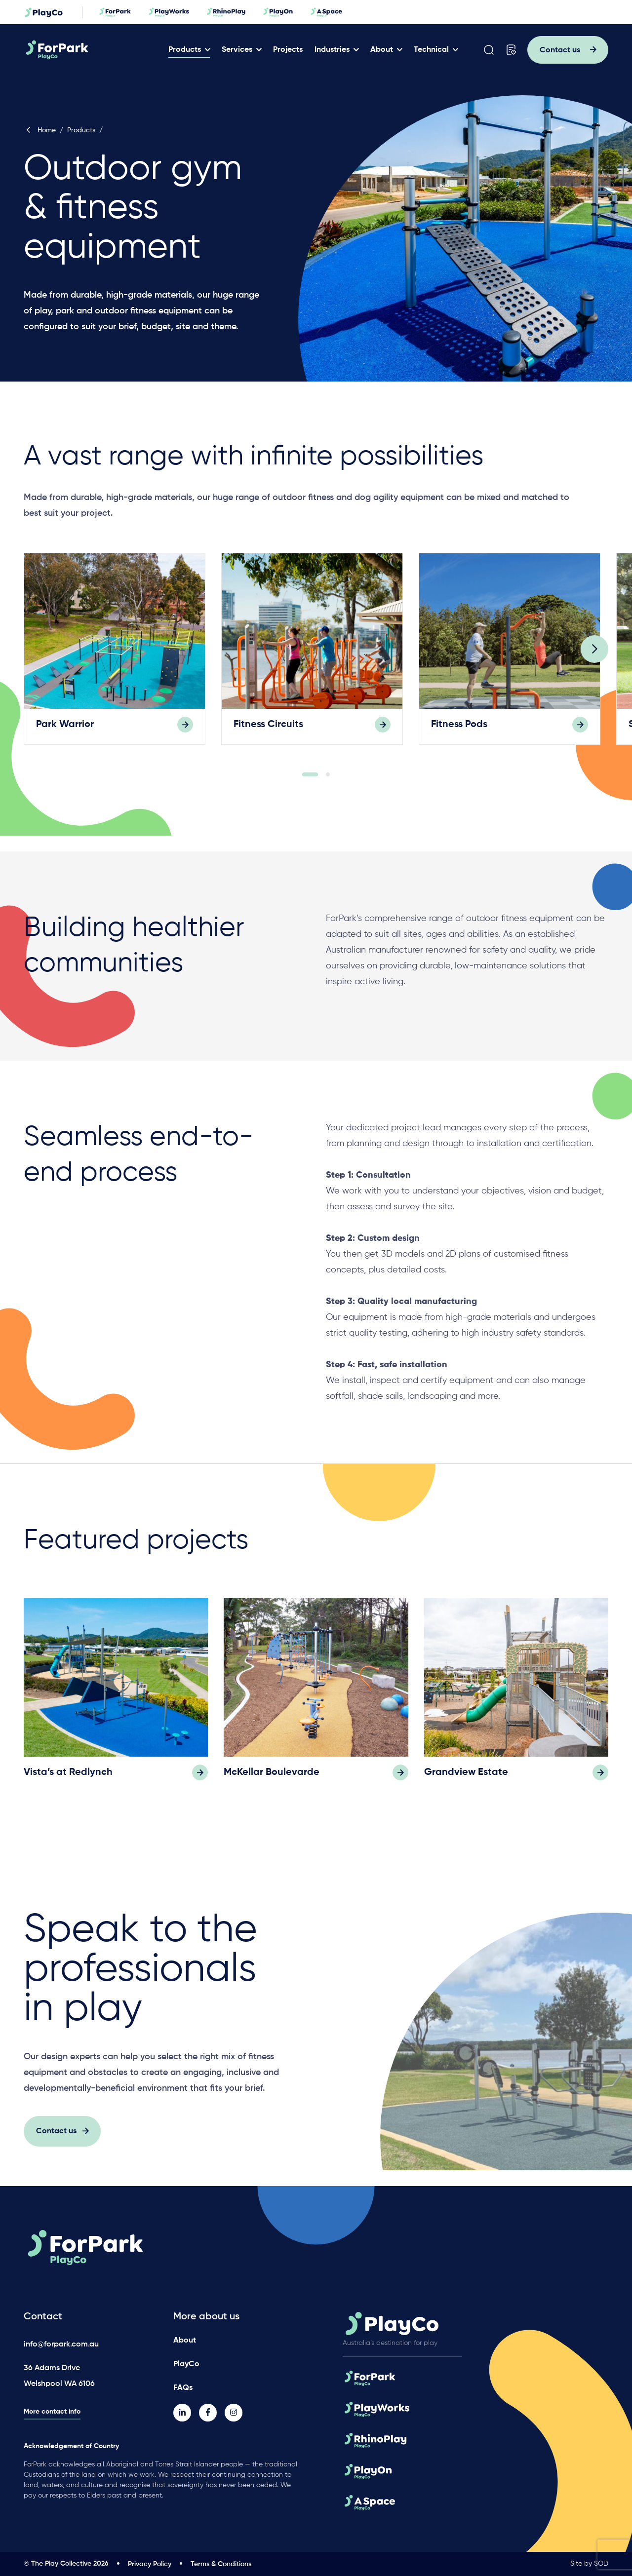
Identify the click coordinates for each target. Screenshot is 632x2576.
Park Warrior (65, 730)
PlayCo (186, 2364)
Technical (431, 50)
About (381, 50)
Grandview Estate (466, 1778)
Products (184, 50)
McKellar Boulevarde (271, 1778)
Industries (332, 50)
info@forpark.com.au (61, 2344)
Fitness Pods (459, 730)
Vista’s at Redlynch (68, 1778)
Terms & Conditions (221, 2564)
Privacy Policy (149, 2564)
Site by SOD (589, 2563)
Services (237, 50)
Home (40, 130)
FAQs (183, 2388)
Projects (288, 50)
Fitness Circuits (268, 730)
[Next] (594, 654)
